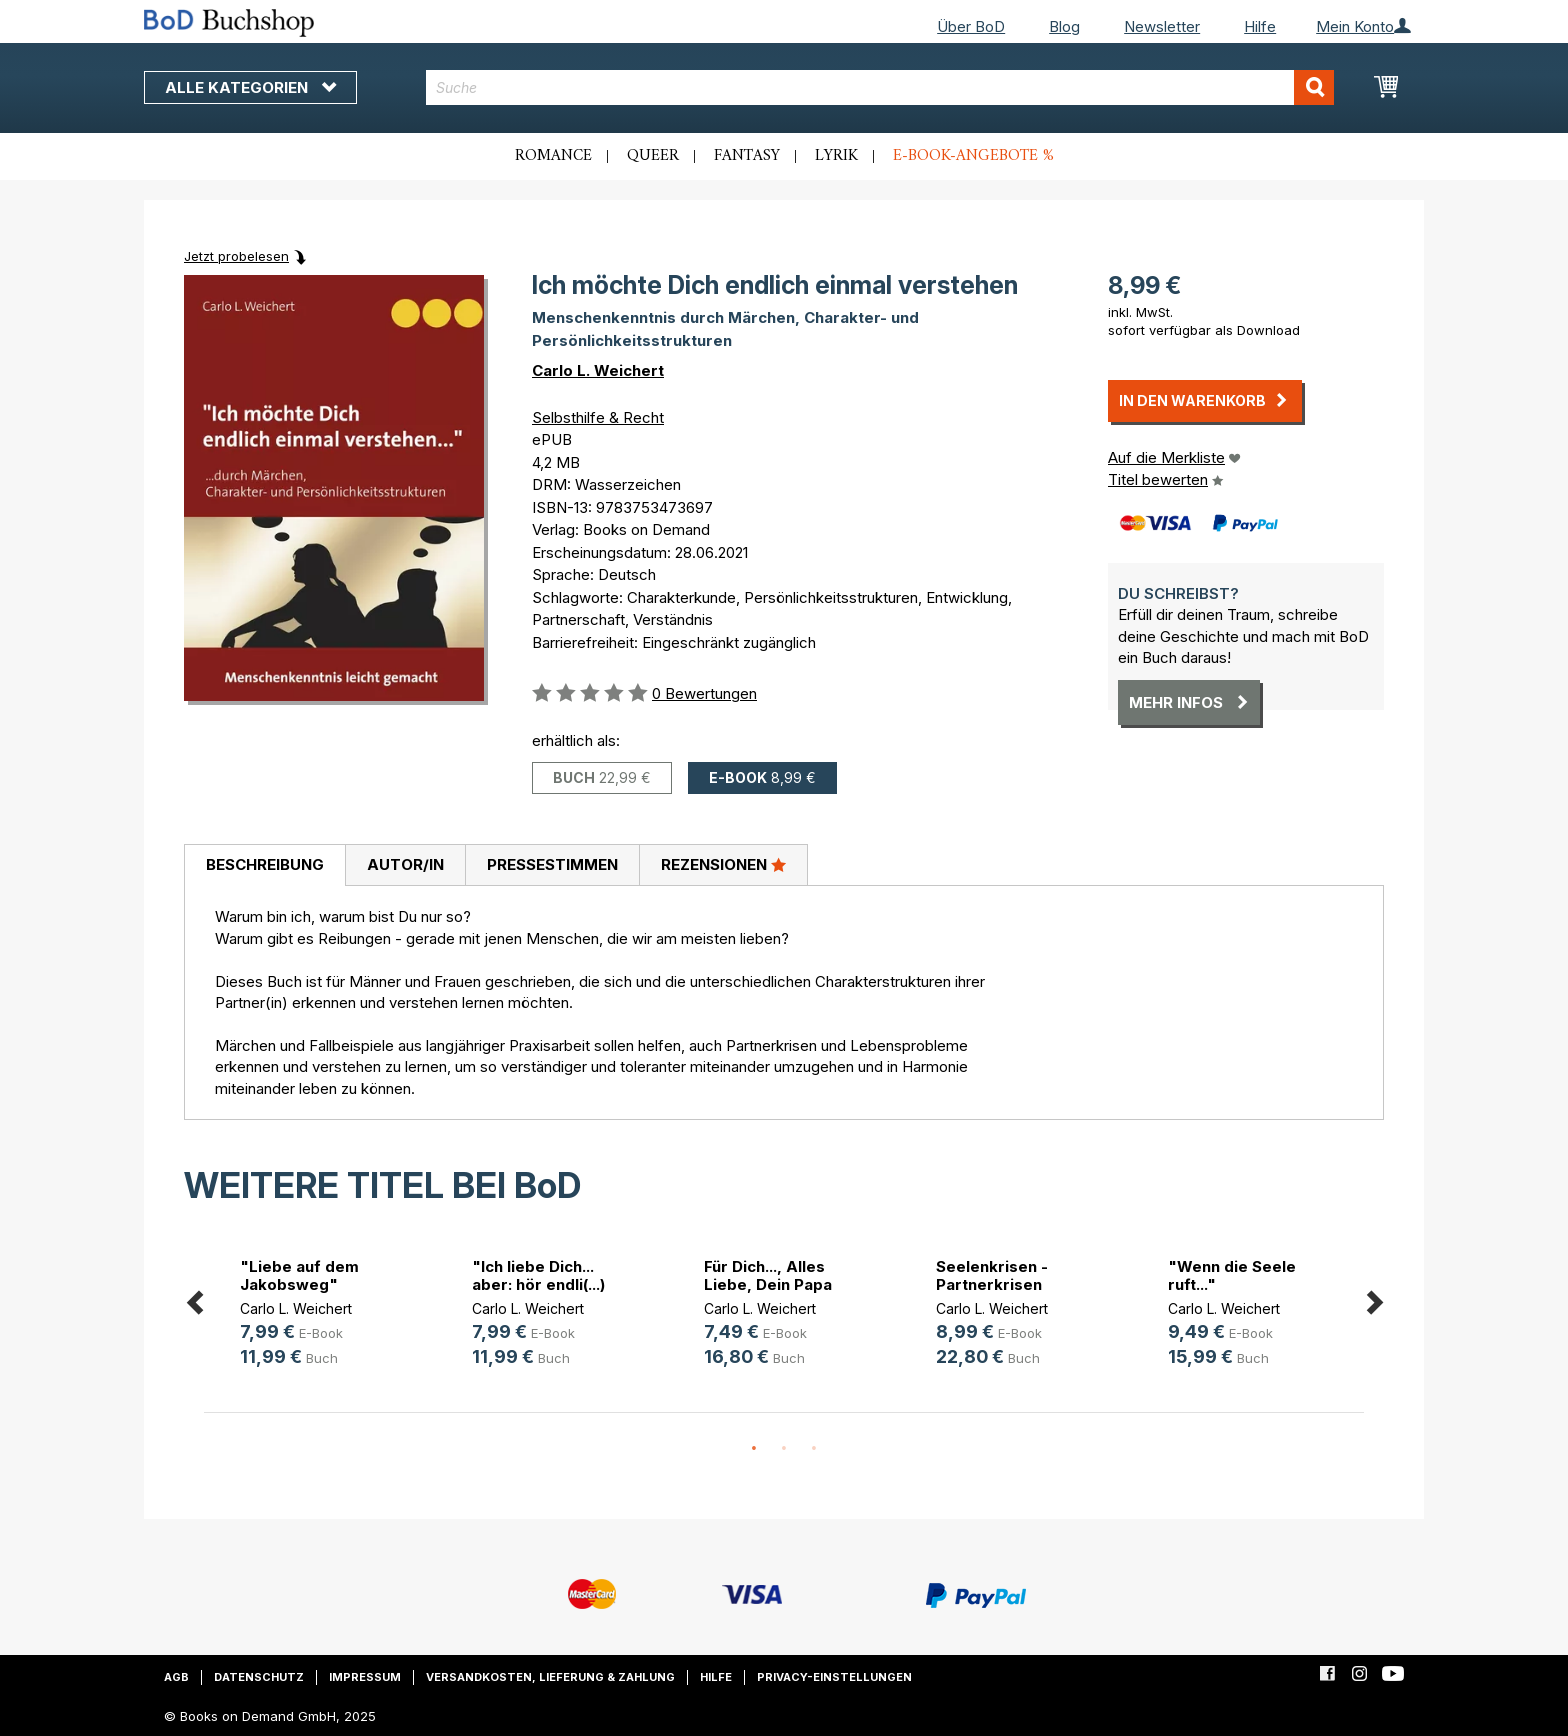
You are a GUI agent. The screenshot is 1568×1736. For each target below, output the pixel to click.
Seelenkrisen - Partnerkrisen (992, 1275)
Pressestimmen (552, 864)
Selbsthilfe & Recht (598, 417)
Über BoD (971, 26)
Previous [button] (194, 1298)
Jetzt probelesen (236, 256)
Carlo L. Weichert (598, 370)
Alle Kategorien (250, 87)
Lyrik (836, 156)
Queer (653, 156)
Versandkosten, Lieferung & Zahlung (550, 1677)
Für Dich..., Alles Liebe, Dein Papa (768, 1275)
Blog (1064, 26)
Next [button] (1374, 1298)
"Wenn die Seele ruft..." (1232, 1275)
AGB (176, 1677)
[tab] (264, 866)
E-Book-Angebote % (973, 156)
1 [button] (754, 1449)
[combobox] (880, 87)
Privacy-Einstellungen (834, 1677)
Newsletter (1162, 26)
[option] (320, 1315)
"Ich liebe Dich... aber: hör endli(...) (538, 1275)
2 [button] (784, 1449)
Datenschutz (259, 1677)
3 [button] (814, 1449)
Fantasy (747, 156)
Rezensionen (723, 864)
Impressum (365, 1677)
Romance (553, 156)
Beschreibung (265, 864)
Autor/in (405, 864)
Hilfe (1260, 26)
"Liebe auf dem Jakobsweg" (299, 1275)
